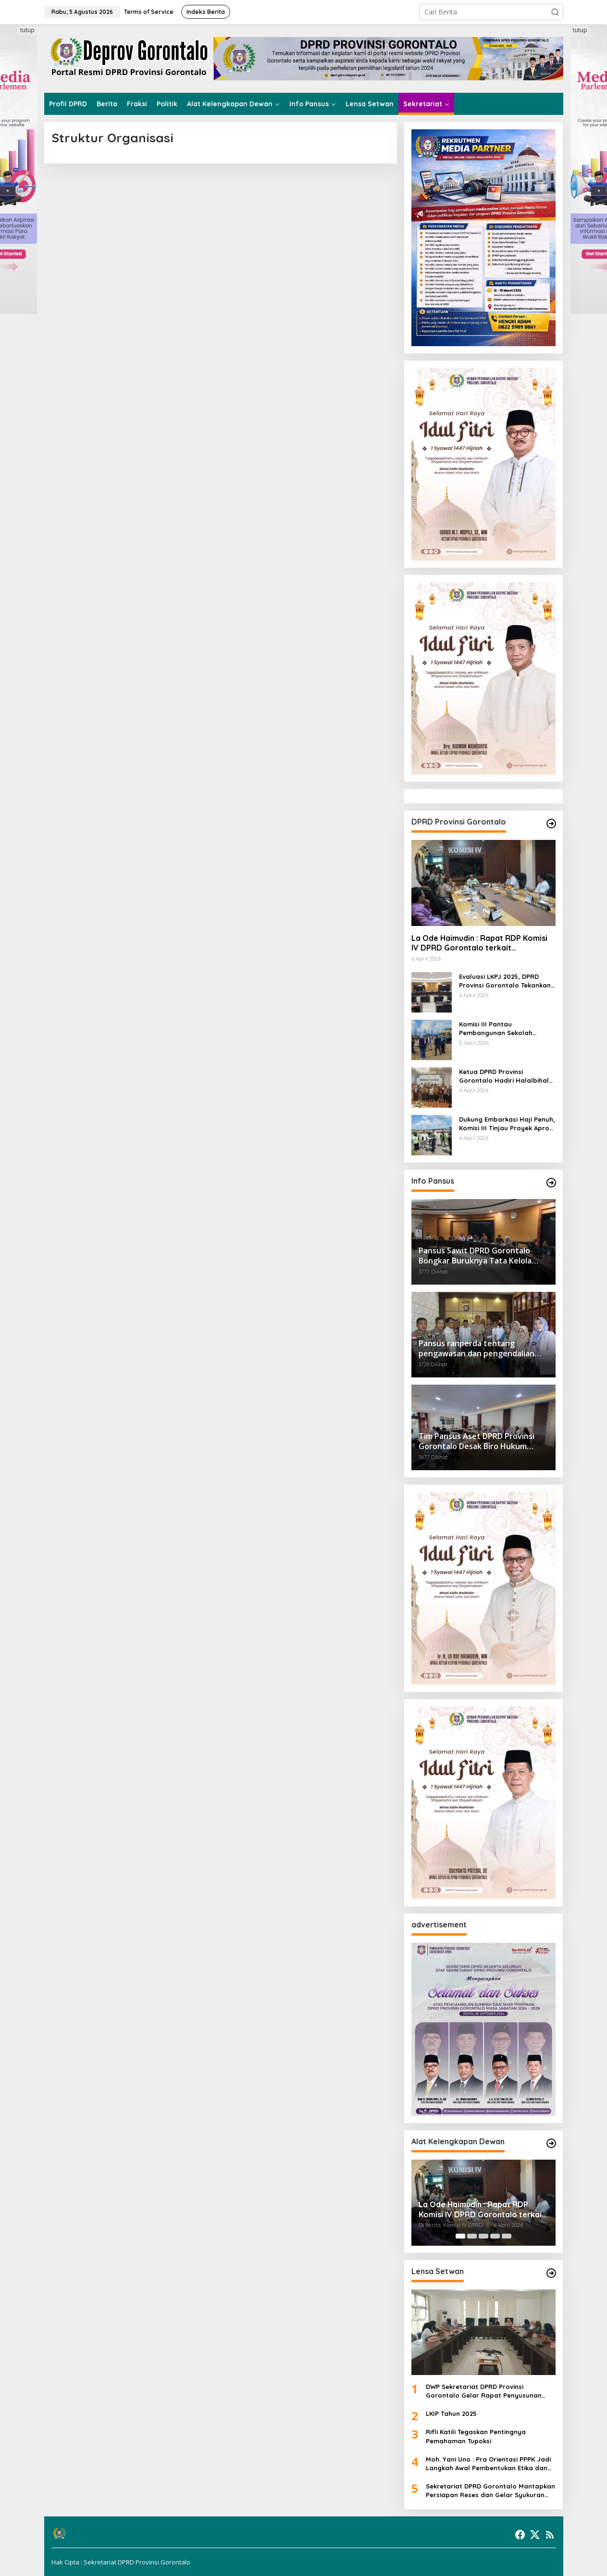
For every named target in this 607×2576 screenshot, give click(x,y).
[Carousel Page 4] (495, 2236)
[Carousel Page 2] (472, 2236)
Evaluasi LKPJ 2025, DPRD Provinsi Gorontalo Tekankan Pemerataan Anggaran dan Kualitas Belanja (505, 981)
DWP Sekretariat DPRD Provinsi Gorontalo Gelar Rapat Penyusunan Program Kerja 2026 (484, 2391)
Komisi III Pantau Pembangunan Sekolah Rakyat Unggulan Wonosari (503, 1028)
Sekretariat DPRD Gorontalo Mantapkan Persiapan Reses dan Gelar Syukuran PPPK (490, 2490)
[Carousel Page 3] (483, 2236)
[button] (555, 12)
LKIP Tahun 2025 (451, 2413)
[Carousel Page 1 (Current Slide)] (460, 2236)
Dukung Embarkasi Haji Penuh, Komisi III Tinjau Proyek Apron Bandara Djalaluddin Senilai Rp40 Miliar (507, 1123)
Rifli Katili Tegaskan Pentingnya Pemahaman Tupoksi (476, 2436)
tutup (27, 30)
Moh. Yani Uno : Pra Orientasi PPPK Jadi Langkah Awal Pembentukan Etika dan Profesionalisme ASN (488, 2463)
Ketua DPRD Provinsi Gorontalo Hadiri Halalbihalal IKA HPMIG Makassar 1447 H (507, 1076)
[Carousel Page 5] (506, 2236)
